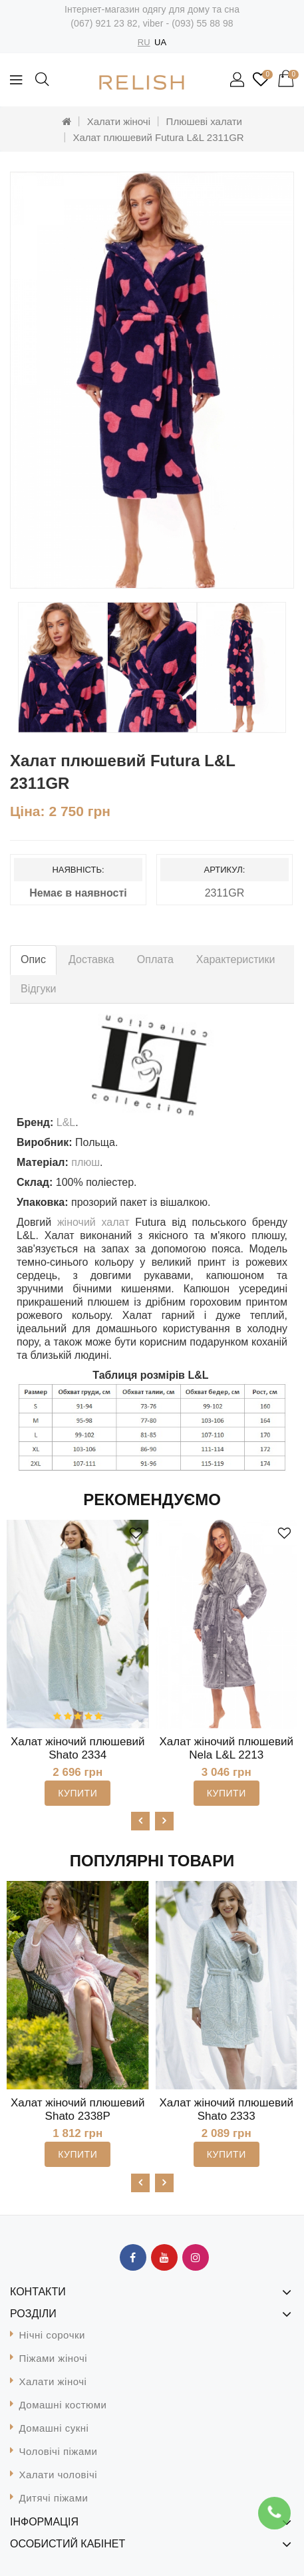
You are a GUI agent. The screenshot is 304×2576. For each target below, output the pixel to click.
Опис (33, 959)
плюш (85, 1162)
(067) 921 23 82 (104, 23)
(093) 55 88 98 (202, 23)
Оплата (155, 959)
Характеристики (235, 959)
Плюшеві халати (204, 121)
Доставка (91, 959)
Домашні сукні (54, 2428)
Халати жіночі (118, 121)
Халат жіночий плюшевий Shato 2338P (78, 2109)
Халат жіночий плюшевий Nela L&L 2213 (227, 1748)
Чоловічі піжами (58, 2451)
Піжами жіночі (53, 2358)
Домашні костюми (63, 2404)
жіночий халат (93, 1222)
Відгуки (38, 988)
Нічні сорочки (52, 2335)
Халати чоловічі (58, 2474)
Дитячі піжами (53, 2498)
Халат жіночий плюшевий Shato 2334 (78, 1748)
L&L (66, 1122)
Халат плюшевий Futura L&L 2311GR (158, 137)
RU (144, 42)
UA (160, 42)
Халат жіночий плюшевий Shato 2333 (227, 2109)
